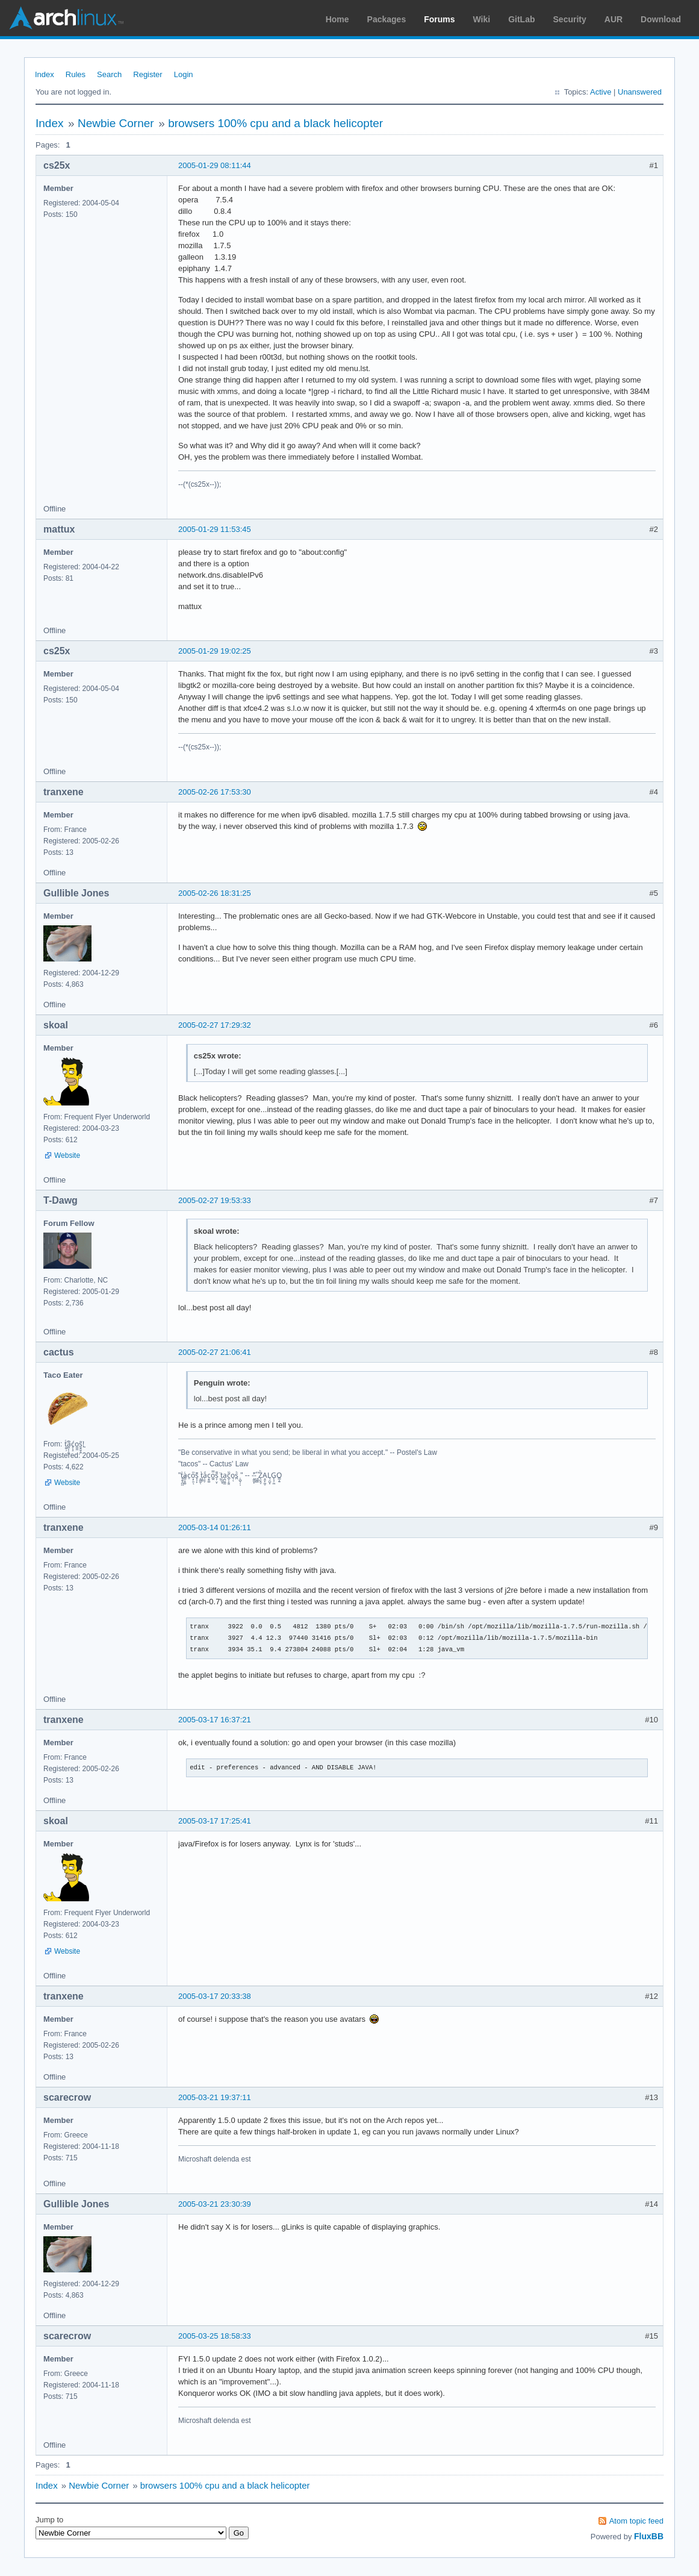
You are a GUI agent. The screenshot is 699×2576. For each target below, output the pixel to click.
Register (147, 74)
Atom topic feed (636, 2520)
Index (44, 74)
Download (661, 19)
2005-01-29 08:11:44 (214, 165)
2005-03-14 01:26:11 (214, 1527)
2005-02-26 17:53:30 (214, 791)
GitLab (521, 19)
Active (600, 91)
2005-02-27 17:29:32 (214, 1025)
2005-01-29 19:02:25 (214, 650)
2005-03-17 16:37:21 (214, 1719)
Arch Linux (66, 18)
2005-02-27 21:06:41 (214, 1352)
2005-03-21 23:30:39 (214, 2204)
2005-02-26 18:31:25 (214, 893)
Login (183, 74)
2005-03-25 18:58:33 (214, 2335)
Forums (439, 19)
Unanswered (640, 91)
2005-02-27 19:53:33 (214, 1200)
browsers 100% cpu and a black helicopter (275, 123)
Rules (75, 74)
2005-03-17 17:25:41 (214, 1820)
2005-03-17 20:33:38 (214, 1996)
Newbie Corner (116, 123)
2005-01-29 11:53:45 (214, 529)
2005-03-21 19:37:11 (214, 2097)
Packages (386, 19)
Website (67, 1155)
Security (569, 19)
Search (109, 74)
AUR (613, 19)
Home (337, 19)
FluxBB (648, 2536)
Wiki (482, 19)
